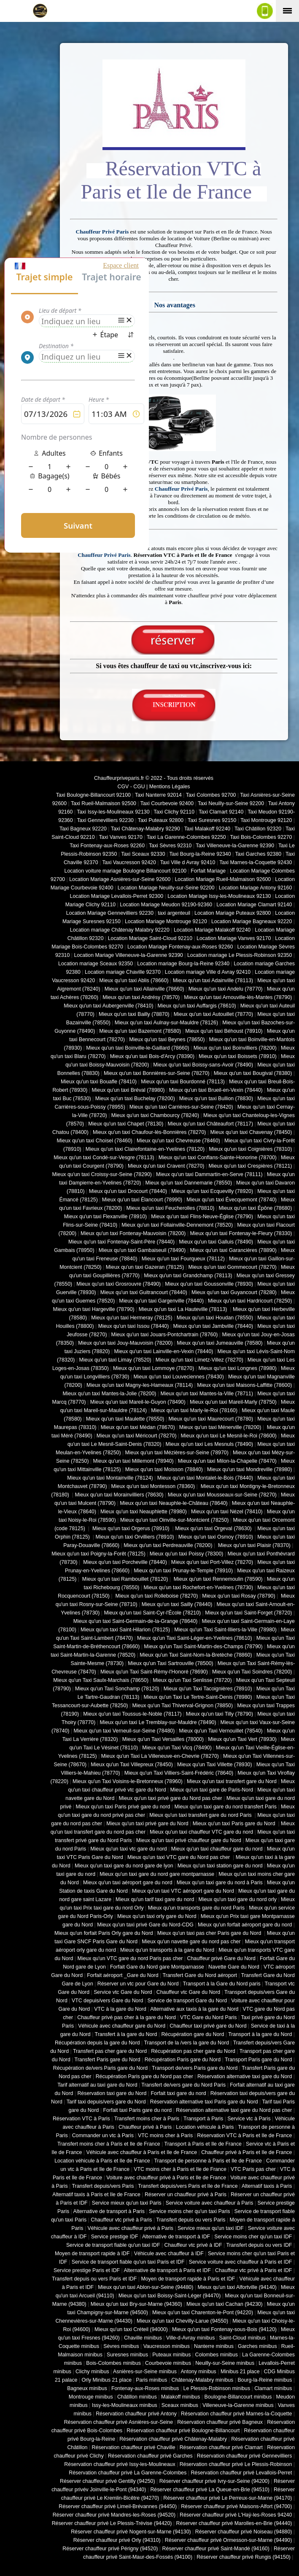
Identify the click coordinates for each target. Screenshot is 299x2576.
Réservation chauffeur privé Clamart (221, 2447)
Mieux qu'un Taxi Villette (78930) (214, 1764)
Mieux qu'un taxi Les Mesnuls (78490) (209, 1444)
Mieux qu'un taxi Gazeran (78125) (145, 1267)
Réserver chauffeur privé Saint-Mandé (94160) (215, 2549)
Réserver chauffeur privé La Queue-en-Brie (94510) (209, 2490)
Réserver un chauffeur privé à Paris (185, 2194)
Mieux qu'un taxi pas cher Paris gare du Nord (210, 1933)
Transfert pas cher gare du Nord (110, 2051)
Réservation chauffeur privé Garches (150, 2456)
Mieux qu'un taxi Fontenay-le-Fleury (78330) (241, 1233)
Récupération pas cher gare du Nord (193, 2051)
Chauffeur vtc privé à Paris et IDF (253, 2270)
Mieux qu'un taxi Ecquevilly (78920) (212, 1191)
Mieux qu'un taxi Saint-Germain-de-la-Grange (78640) (135, 1621)
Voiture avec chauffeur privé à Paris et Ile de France (166, 2178)
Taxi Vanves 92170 (120, 837)
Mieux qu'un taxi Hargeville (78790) (94, 1309)
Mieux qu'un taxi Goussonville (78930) (209, 1284)
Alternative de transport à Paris (109, 2211)
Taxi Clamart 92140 (221, 812)
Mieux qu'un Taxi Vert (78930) (242, 1739)
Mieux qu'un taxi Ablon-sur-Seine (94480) (145, 2287)
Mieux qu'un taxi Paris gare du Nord (235, 1824)
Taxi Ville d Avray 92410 (187, 862)
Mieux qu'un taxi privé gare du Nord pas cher (170, 1798)
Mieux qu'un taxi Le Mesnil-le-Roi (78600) (229, 1436)
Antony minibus (198, 2372)
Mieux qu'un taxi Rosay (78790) (238, 1596)
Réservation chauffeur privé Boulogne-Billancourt (183, 2431)
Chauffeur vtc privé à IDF (193, 2245)
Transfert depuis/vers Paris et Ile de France (187, 2186)
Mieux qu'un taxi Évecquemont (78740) (231, 1200)
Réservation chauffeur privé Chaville (133, 2447)
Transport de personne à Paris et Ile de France (208, 2161)
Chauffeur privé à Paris (145, 2127)
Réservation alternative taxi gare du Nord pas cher (234, 2110)
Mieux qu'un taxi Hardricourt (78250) (250, 1301)
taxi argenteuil (174, 913)
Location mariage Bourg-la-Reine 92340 (183, 964)
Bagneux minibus (87, 2388)
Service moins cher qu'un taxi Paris (189, 2211)
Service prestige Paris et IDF (87, 2270)
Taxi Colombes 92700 (211, 795)
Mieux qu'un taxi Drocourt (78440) (128, 1191)
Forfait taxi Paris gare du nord (137, 2110)
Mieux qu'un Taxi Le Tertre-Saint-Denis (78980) (197, 1697)
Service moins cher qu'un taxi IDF (253, 2237)
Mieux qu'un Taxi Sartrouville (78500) (170, 1663)
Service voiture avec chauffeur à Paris (209, 2203)
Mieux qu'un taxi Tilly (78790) (219, 1714)
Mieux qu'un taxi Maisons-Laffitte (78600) (244, 1385)
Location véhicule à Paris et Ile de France (102, 2161)
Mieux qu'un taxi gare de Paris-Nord (211, 1790)
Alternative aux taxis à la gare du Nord (194, 2009)
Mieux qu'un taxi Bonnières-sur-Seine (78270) (157, 1073)
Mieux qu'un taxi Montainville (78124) (110, 1478)
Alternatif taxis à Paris (267, 2186)
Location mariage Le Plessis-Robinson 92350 (239, 955)
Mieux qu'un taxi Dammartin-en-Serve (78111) (209, 1174)
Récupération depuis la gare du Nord (97, 2043)
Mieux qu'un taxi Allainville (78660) (144, 989)
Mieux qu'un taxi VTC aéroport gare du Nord (183, 1891)
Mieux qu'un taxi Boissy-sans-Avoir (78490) (203, 1065)
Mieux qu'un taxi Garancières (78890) (233, 1250)
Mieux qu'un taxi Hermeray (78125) (131, 1318)
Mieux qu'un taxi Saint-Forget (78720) (248, 1613)
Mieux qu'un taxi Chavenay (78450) (251, 1132)
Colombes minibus (216, 2355)
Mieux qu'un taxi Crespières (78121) (250, 1166)
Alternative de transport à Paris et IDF (167, 2270)
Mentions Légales (169, 787)
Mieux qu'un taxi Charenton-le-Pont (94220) (202, 2312)
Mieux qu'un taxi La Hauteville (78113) (184, 1309)
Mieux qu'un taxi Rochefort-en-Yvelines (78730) (198, 1587)
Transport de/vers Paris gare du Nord (194, 2068)
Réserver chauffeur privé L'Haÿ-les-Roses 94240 (236, 2515)
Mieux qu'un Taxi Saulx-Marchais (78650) (100, 1680)
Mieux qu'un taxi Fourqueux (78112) (183, 1259)
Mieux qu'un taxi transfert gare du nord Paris (201, 1815)
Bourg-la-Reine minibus (264, 2380)
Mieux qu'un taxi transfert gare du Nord (232, 1781)
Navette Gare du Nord (233, 1967)
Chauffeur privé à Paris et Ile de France (246, 2152)
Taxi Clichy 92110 (174, 812)
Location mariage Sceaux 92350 (95, 964)
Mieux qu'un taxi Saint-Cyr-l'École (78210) (152, 1613)
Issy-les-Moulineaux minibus (124, 2405)
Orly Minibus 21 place (107, 2380)
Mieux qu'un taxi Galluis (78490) (216, 1242)
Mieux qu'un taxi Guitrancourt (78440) (143, 1292)
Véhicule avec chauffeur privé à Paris (130, 2228)
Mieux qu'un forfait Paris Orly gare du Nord (103, 1933)
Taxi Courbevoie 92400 (167, 803)
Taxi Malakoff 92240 (207, 829)
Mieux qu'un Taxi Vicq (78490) (177, 1748)
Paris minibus (151, 2380)
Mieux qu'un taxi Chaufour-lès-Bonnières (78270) (149, 1132)
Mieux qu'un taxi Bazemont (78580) (140, 1031)
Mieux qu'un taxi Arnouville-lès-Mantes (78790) (238, 997)
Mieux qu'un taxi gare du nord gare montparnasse (157, 1874)
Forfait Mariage (208, 871)
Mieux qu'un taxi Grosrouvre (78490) (118, 1284)
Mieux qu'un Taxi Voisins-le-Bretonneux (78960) (128, 1781)
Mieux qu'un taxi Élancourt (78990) (142, 1200)
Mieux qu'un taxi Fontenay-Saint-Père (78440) (121, 1242)
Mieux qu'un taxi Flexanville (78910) (105, 1217)
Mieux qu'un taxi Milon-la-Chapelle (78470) (227, 1461)
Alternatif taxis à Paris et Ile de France (96, 2194)
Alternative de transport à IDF (176, 2237)
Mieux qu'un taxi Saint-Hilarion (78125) (125, 1630)
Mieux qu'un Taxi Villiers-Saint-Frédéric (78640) (179, 1773)
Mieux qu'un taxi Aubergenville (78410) (108, 1006)
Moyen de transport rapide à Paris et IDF (188, 2279)
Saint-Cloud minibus (242, 2338)
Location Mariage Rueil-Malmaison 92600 (223, 879)
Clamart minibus (273, 2388)
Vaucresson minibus (166, 2346)
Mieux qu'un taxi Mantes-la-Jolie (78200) (109, 1394)
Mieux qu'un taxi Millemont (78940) (133, 1461)
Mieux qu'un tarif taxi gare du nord (155, 1899)
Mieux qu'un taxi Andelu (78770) (226, 989)
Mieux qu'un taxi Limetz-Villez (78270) (199, 1360)
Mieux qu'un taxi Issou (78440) (133, 1326)
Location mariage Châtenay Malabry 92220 (120, 930)
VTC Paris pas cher (253, 2169)
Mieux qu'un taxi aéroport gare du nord (127, 1883)
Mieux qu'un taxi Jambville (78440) (213, 1326)
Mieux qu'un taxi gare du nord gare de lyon (124, 1866)
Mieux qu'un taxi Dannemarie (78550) (188, 1183)
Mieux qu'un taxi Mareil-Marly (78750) (233, 1402)
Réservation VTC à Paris (81, 2119)
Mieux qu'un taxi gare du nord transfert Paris (225, 1807)
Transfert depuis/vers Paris (103, 2186)
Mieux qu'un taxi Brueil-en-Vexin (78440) (216, 1090)
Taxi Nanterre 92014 (158, 795)
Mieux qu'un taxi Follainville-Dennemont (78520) (177, 1225)
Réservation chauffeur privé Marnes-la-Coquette (236, 2414)
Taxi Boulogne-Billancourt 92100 (93, 795)
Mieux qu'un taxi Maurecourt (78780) (210, 1419)
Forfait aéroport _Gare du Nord (122, 1975)
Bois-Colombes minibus (113, 2363)
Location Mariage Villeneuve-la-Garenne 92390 (128, 955)
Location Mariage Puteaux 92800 (232, 913)
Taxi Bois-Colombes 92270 (261, 837)
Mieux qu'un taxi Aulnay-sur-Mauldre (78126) (166, 1023)
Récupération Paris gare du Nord (183, 2060)
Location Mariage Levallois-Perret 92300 (117, 896)
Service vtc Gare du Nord (123, 1992)
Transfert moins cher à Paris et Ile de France (108, 2144)
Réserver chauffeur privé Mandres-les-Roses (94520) (114, 2515)
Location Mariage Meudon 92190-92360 (166, 905)
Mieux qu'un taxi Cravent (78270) (166, 1166)
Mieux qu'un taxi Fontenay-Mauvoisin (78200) (133, 1233)
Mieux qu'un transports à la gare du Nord (167, 1950)
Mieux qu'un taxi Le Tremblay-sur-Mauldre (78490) (158, 1722)
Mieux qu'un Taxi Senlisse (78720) (192, 1680)
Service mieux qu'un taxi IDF (211, 2228)
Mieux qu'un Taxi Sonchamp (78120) (117, 1689)
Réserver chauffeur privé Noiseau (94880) (243, 2532)
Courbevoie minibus (168, 2363)
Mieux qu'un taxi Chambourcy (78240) (155, 1115)
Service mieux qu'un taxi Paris (127, 2203)
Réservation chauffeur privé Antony (136, 2414)
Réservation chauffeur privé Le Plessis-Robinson (236, 2464)
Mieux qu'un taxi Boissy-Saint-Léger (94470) (170, 2296)
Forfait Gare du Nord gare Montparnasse (157, 1967)
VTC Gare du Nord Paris (208, 2017)
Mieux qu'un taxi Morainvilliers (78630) (119, 1495)
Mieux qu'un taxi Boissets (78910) (238, 1056)
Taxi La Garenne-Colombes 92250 (186, 837)
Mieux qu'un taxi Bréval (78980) (128, 1090)
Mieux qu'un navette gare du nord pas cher (191, 1942)
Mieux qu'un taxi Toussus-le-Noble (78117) (132, 1714)
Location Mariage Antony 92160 (255, 888)
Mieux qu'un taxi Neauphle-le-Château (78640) (174, 1503)
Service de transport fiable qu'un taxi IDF (113, 2245)
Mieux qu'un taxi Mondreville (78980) (249, 1469)
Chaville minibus (143, 2338)
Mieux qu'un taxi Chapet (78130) (125, 1124)
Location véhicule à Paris (205, 2127)
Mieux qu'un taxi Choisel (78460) (94, 1141)
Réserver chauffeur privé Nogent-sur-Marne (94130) (131, 2532)
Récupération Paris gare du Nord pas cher (144, 2076)
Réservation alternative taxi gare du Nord (244, 2076)
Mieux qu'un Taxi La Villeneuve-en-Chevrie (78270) (160, 1756)
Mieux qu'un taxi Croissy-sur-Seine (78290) (102, 1174)
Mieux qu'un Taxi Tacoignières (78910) (208, 1689)
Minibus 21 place (240, 2372)
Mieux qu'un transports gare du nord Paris (196, 1908)
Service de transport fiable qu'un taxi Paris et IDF (128, 2262)
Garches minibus (257, 2346)
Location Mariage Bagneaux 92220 (251, 921)
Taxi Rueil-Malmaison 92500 (103, 803)
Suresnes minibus (127, 2355)
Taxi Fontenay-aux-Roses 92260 (107, 846)
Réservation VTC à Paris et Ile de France (244, 2135)
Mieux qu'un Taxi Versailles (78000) (163, 1739)
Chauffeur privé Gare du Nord (221, 1958)
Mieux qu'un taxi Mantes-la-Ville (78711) (206, 1394)
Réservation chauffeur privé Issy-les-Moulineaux (119, 2464)
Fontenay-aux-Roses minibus (145, 2388)
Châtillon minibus (137, 2397)
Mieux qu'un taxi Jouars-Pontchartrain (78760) (164, 1335)
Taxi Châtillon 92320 (257, 829)
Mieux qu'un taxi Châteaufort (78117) (210, 1124)
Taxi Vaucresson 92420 (129, 862)
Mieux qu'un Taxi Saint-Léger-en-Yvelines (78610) (194, 1638)
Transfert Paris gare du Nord (107, 2060)
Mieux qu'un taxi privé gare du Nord (147, 1824)
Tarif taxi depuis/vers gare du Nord (106, 2102)
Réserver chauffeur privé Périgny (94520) (110, 2549)
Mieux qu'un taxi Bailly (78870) (134, 1014)
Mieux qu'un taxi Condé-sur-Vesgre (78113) (104, 1157)
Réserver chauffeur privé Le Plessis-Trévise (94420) (112, 2523)
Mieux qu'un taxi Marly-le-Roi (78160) (194, 1410)
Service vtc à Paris (248, 2119)
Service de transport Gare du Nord (187, 2001)
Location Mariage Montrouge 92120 (166, 921)
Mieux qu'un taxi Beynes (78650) (167, 1039)
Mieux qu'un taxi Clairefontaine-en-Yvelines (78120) (145, 1149)
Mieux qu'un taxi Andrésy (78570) (141, 997)
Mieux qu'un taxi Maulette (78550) (125, 1419)
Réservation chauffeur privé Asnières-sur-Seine (118, 2422)
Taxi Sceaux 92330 (143, 854)
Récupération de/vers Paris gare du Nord (100, 2068)
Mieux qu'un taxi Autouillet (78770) (213, 1014)
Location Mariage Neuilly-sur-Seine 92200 (166, 888)
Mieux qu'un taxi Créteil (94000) (131, 2329)
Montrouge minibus (91, 2397)
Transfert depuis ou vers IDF (259, 2245)
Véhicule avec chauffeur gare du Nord (121, 2026)
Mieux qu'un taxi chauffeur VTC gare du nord (201, 1832)
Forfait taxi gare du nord (178, 2093)
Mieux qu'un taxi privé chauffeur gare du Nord (188, 1840)
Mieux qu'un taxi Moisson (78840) (164, 1469)
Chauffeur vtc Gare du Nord (188, 1992)
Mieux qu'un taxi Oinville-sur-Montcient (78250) (174, 1520)
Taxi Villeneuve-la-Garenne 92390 (235, 846)
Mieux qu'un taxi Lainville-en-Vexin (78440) (163, 1351)
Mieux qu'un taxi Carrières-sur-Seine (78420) (181, 1107)
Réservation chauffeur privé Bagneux (220, 2422)
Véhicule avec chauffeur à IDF (169, 2253)
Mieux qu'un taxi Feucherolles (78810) (170, 1208)
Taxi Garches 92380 (258, 854)
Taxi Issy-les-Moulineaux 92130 (113, 812)
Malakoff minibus (180, 2397)
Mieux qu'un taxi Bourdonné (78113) (183, 1082)
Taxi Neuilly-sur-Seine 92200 (231, 803)
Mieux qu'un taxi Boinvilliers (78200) (235, 1048)
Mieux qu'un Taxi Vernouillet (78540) (220, 1731)
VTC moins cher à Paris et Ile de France (180, 2169)
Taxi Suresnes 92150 (212, 820)
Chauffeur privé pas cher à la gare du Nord (126, 2017)
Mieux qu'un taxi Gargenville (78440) (161, 1301)
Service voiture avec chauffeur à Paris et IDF (240, 2262)
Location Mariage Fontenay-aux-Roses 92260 (180, 947)
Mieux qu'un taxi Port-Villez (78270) (212, 1562)
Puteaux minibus (171, 2355)
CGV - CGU (131, 787)
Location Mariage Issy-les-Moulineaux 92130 (219, 896)
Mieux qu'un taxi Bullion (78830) (216, 1098)
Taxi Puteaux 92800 (160, 820)
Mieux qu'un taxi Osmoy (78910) (215, 1537)
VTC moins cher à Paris (165, 2135)
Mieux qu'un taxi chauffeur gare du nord (217, 1849)
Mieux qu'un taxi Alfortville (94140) (237, 2287)
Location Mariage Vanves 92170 (234, 938)
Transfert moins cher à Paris (147, 2119)
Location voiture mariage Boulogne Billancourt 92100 (126, 871)
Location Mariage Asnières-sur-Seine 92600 (119, 879)
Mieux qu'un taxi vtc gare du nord (128, 1849)
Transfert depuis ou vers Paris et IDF (94, 2279)
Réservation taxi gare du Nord (111, 2093)
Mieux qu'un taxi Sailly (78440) (177, 1604)
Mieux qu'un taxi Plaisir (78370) (254, 1545)
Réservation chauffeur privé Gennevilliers (244, 2456)
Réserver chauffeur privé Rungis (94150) (244, 2557)
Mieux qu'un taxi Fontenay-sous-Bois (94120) (224, 2329)
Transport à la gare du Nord (260, 2034)
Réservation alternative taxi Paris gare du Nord (204, 2102)
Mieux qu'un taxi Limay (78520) (115, 1360)
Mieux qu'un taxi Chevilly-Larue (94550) (182, 2321)
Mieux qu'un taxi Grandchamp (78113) (188, 1276)
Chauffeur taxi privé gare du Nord (208, 2026)
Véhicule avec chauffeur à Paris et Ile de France (141, 2152)
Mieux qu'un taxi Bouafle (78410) (99, 1082)
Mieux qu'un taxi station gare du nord (220, 1866)
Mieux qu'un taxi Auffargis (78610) (197, 1006)
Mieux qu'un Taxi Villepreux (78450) (132, 1764)
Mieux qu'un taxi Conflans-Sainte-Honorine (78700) (218, 1157)
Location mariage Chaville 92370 (123, 972)
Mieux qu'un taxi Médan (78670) (138, 1427)
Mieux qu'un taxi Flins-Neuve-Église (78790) (202, 1217)
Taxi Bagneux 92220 (83, 829)
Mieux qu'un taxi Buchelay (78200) (135, 1098)
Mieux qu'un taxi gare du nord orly (237, 1899)
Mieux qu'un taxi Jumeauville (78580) (219, 1343)
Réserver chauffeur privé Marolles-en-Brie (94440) (234, 2523)
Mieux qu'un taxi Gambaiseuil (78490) (142, 1250)
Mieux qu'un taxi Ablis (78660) (133, 980)
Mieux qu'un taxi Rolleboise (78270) (156, 1596)
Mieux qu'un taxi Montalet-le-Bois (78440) (205, 1478)
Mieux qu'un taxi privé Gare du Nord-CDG (145, 1925)
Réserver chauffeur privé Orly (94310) (117, 2540)
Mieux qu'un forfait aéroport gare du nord (245, 1925)
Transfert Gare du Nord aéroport (199, 1975)
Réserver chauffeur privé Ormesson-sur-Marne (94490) (228, 2540)
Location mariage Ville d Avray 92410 (208, 972)
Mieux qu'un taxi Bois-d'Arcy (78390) (152, 1056)
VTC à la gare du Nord (120, 2009)
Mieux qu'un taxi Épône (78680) (255, 1208)
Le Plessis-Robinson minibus (217, 2388)
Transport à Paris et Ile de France (203, 2144)
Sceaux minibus (180, 2405)
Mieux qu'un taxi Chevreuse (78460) (178, 1141)
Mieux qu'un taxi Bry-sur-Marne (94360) (136, 2304)
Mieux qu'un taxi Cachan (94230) (224, 2304)
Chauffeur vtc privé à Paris (121, 2220)
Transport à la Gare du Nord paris (221, 1984)
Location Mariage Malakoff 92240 (212, 930)
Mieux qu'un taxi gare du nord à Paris (220, 1883)
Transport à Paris (203, 2119)
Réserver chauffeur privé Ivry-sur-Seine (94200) (214, 2481)
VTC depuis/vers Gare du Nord (107, 2001)
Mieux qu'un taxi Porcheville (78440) (124, 1562)
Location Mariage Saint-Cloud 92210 (150, 938)
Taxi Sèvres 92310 (170, 846)
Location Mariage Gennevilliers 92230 (110, 913)
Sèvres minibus (121, 2346)
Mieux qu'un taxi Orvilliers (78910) (135, 1537)
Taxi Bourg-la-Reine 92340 (200, 854)
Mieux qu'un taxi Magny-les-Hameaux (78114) (139, 1385)
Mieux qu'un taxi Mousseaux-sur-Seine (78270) (222, 1495)
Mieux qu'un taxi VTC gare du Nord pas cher (179, 1857)
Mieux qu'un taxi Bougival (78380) (253, 1073)
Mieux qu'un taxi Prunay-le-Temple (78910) (183, 1571)
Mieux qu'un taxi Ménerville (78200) (220, 1427)
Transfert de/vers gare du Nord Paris (183, 2085)
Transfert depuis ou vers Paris (190, 2220)
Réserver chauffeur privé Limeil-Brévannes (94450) (118, 2506)
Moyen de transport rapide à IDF (92, 2253)
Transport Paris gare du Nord (258, 2060)
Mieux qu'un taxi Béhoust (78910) (224, 1031)
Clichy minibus (92, 2372)
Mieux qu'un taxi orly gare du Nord (157, 1916)
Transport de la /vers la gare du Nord (186, 2043)
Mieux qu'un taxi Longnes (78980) (237, 1368)
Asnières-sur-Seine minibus (145, 2372)
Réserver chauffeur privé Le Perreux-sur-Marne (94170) (227, 2498)
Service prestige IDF (114, 2237)
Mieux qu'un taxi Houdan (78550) (215, 1318)
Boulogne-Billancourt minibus (238, 2397)
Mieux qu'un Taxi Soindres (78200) (252, 1672)
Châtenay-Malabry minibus (202, 2380)
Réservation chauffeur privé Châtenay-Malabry (173, 2439)
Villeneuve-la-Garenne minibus (238, 2405)
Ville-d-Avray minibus (190, 2338)
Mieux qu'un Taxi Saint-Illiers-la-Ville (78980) (225, 1630)
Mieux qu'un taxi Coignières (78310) (250, 1149)
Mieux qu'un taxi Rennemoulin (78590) (217, 1579)
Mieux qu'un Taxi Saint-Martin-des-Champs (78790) (203, 1646)
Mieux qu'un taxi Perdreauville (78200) (168, 1545)
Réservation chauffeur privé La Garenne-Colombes (127, 2473)
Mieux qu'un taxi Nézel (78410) (227, 1512)
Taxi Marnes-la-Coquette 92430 (255, 862)
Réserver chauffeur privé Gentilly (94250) (107, 2481)
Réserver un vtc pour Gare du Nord (138, 1984)
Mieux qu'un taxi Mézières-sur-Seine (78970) (177, 1453)
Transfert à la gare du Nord (126, 2034)
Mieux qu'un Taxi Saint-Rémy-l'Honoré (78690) (154, 1672)
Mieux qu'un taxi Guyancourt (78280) (234, 1292)
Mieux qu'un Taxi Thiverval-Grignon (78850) (182, 1705)
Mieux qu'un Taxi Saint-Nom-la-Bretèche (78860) (196, 1655)
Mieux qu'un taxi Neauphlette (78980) (143, 1512)
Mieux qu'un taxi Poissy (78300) (187, 1554)
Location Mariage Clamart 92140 (254, 905)
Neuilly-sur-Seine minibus (224, 2363)
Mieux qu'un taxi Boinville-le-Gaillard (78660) (137, 1048)
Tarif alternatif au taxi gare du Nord (97, 2085)
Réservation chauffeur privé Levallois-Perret (241, 2473)
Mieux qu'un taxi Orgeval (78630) (214, 1528)
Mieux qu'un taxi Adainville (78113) (213, 980)
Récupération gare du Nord (192, 2034)
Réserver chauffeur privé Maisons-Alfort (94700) (236, 2506)
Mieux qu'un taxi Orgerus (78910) (131, 1528)
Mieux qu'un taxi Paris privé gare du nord (122, 1807)
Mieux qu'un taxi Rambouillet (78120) (124, 1579)
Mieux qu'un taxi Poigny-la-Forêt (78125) (98, 1554)
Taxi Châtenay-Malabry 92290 (145, 829)
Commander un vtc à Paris (103, 2135)
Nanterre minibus (214, 2346)
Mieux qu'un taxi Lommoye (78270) (153, 1368)
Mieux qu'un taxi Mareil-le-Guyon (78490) (138, 1402)
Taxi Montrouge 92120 (266, 820)
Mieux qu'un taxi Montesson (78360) (153, 1486)
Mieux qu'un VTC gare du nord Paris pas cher (130, 1958)
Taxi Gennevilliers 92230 (105, 820)
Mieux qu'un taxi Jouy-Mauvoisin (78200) (125, 1343)
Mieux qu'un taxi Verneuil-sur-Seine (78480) (124, 1731)
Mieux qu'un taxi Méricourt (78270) (137, 1436)
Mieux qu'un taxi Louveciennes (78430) (178, 1377)
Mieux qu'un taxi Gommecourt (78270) (232, 1267)
